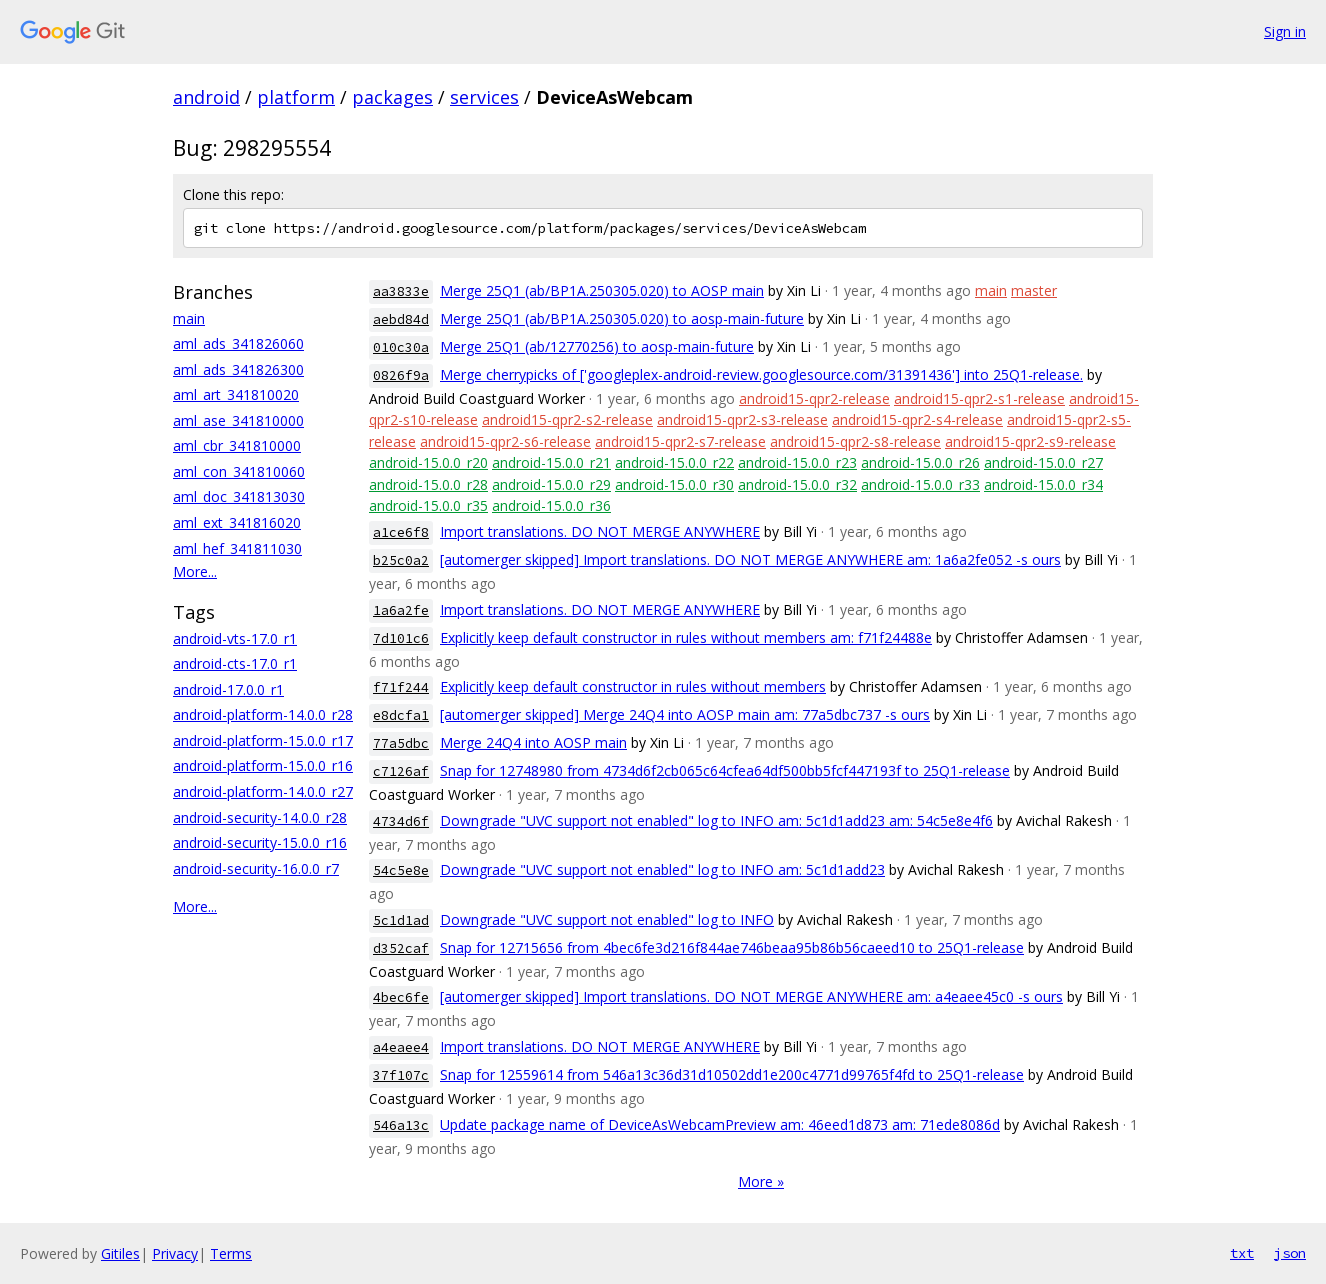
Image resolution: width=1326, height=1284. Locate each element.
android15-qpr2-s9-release (1030, 441)
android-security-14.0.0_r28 (260, 817)
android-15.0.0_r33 (920, 484)
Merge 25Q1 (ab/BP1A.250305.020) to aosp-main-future (622, 318)
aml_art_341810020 (236, 394)
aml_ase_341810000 (238, 420)
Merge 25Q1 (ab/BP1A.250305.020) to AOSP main (602, 290)
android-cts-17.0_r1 (235, 663)
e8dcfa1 (401, 715)
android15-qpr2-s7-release (680, 441)
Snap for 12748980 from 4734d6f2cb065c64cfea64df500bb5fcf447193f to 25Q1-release (725, 770)
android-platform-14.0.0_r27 (263, 791)
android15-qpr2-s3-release (742, 419)
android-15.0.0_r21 (551, 462)
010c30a (401, 347)
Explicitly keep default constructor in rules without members (633, 686)
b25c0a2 (401, 560)
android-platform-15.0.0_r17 (263, 740)
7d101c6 (401, 638)
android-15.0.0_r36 (551, 505)
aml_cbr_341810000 (237, 445)
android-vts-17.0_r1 (235, 638)
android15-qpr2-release (814, 398)
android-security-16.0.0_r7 (256, 868)
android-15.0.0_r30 (674, 484)
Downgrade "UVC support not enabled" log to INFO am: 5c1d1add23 (662, 869)
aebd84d (401, 319)
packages (392, 97)
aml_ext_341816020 (237, 522)
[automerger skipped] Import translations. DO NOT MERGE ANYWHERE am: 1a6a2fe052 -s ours (750, 559)
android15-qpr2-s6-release (505, 441)
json (1290, 1253)
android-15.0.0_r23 (797, 462)
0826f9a (401, 375)
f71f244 (401, 687)
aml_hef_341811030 (237, 548)
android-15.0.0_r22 (674, 462)
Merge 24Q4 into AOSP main (533, 742)
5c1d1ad (401, 920)
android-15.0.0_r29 (551, 484)
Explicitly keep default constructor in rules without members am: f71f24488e (686, 637)
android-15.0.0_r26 (920, 462)
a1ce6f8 (401, 532)
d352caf (401, 948)
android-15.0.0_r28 (428, 484)
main (189, 318)
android (206, 97)
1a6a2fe (401, 610)
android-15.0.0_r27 (1043, 462)
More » (761, 1181)
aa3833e (401, 291)
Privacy (175, 1253)
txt (1242, 1253)
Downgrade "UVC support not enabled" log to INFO (607, 919)
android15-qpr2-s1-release (979, 398)
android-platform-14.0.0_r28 (263, 714)
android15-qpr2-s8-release (855, 441)
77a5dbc (401, 743)
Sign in (1285, 31)
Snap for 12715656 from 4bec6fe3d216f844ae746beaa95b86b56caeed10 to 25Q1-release (732, 947)
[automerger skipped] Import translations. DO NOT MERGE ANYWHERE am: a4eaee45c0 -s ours (751, 996)
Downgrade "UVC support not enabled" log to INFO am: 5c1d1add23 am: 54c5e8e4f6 (716, 820)
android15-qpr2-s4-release (917, 419)
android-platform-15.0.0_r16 (263, 765)
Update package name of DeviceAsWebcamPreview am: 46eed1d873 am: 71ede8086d (720, 1124)
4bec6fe (401, 997)
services (484, 97)
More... (195, 571)
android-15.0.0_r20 (428, 462)
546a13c (401, 1125)
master (1034, 290)
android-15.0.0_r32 (797, 484)
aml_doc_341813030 (239, 496)
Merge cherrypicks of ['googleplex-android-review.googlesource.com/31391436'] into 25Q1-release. (761, 374)
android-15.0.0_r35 (428, 505)
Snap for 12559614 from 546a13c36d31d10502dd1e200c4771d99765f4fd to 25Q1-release (732, 1074)
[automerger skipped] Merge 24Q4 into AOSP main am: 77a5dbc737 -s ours (685, 714)
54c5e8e (401, 870)
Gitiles (120, 1253)
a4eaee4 (401, 1047)
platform (296, 97)
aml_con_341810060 (239, 471)
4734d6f (401, 821)
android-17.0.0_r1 (228, 689)
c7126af (401, 771)
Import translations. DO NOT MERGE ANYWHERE (600, 531)
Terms (231, 1253)
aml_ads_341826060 (238, 343)
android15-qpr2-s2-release (567, 419)
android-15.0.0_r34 (1043, 484)
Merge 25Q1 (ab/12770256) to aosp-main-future (597, 346)
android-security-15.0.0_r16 (260, 842)
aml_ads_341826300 (238, 369)
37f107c (401, 1075)
